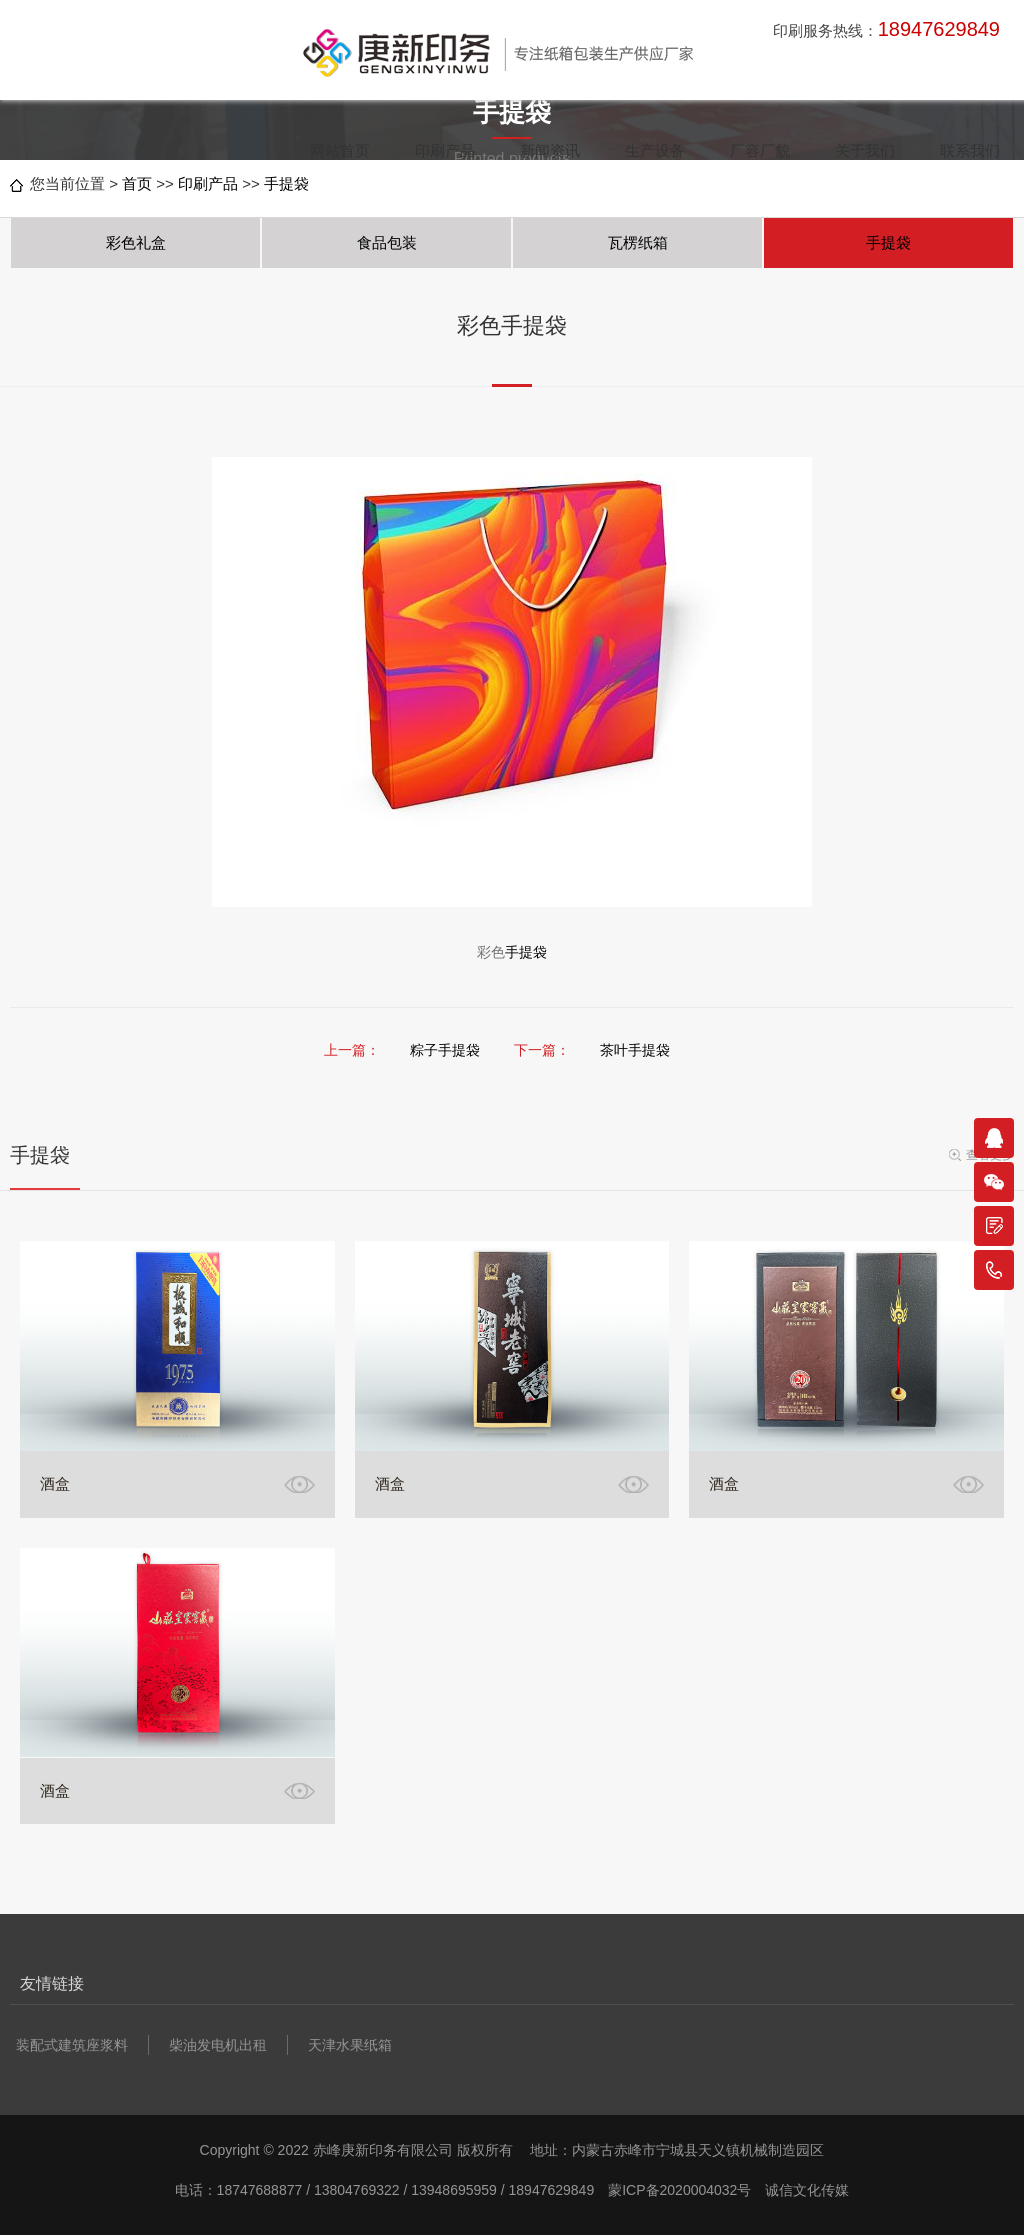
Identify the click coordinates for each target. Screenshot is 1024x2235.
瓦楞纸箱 (638, 242)
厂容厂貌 (760, 150)
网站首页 (340, 150)
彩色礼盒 (136, 242)
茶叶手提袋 (635, 1050)
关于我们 (865, 150)
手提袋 (286, 183)
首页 (137, 183)
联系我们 (970, 150)
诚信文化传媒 (807, 2190)
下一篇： (542, 1050)
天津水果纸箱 (350, 2045)
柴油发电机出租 (218, 2045)
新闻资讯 (550, 150)
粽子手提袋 (445, 1050)
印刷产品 (445, 150)
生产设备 (655, 150)
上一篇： (352, 1050)
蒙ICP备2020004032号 (679, 2190)
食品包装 (387, 242)
